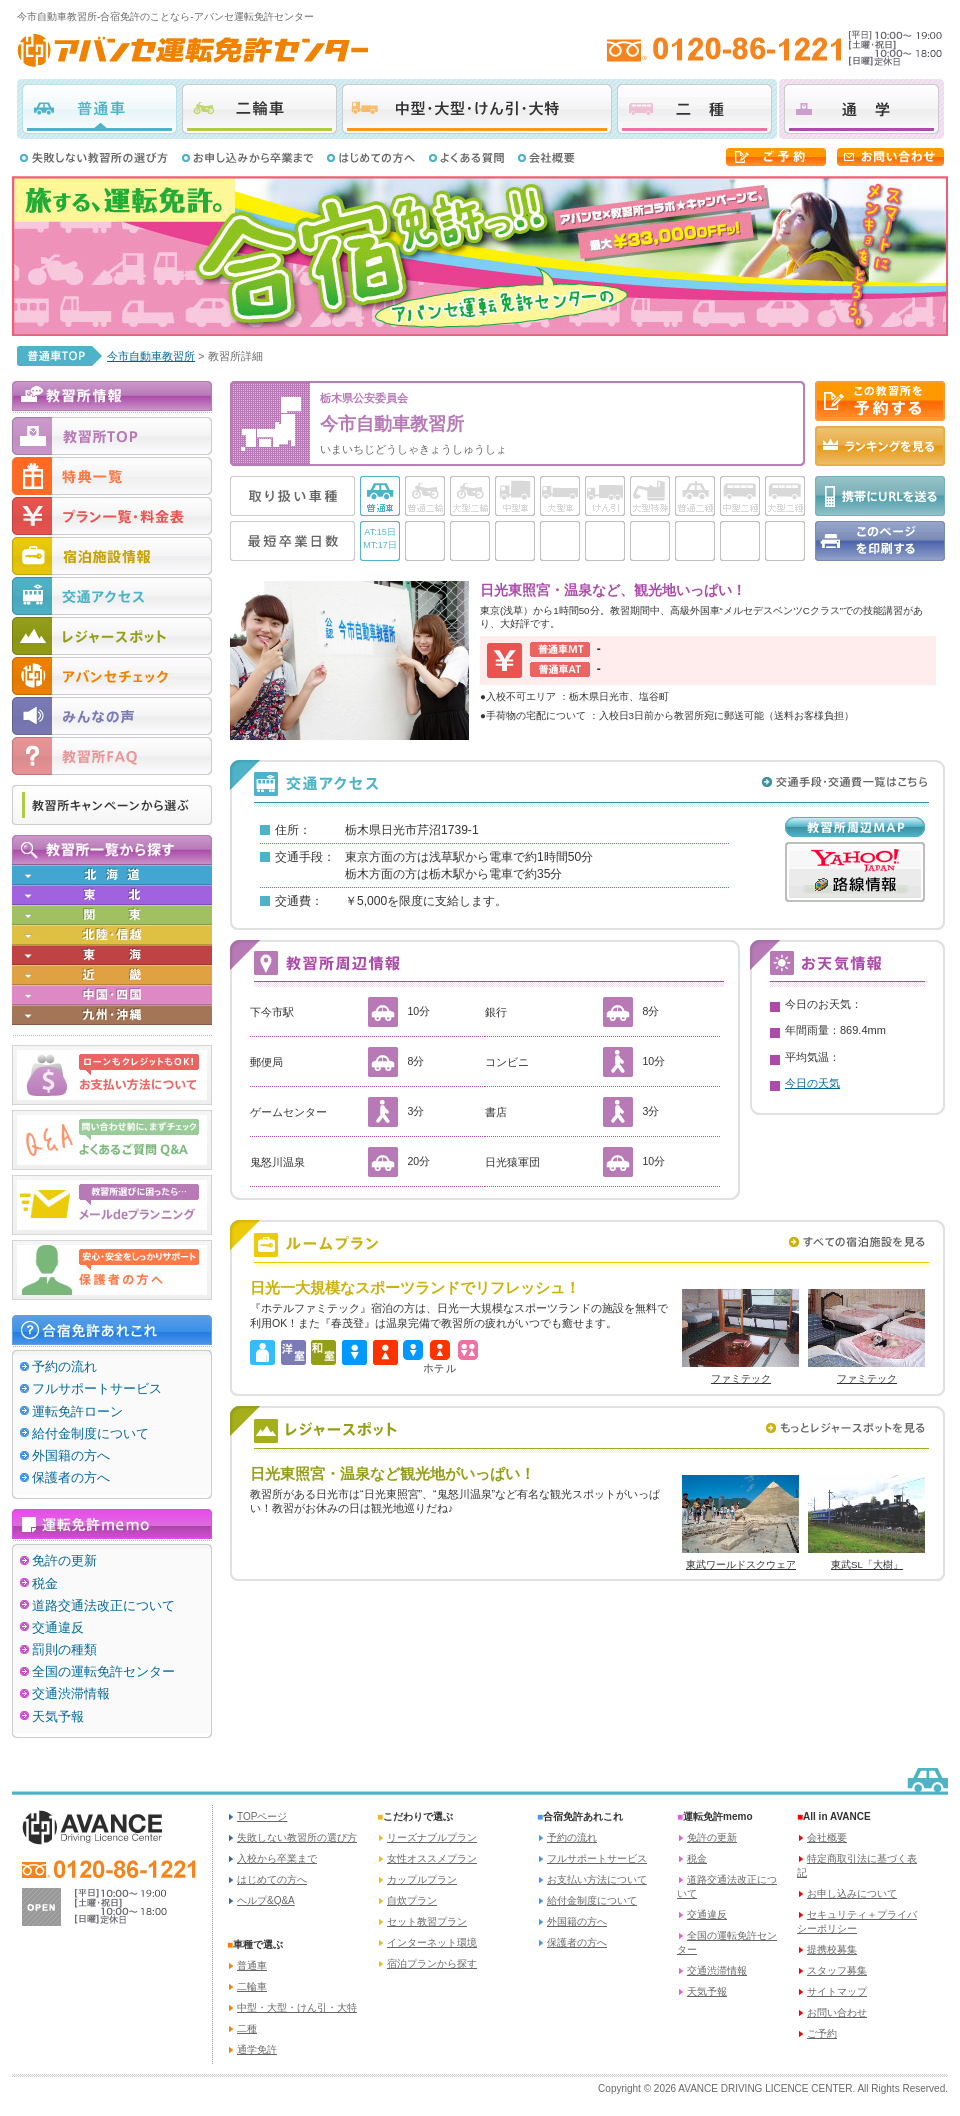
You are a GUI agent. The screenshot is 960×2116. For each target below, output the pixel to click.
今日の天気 (812, 1083)
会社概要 (827, 1837)
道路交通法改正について (103, 1605)
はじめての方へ (272, 1879)
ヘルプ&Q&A (266, 1900)
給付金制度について (90, 1433)
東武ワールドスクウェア (741, 1564)
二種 (694, 109)
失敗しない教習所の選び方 (297, 1837)
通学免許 (257, 2049)
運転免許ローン (77, 1411)
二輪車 (259, 109)
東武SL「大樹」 (867, 1564)
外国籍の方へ (71, 1455)
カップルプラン (422, 1879)
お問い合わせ (837, 2012)
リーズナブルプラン (432, 1837)
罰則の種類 (64, 1649)
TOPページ (262, 1816)
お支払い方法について (597, 1879)
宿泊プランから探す (432, 1963)
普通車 (99, 109)
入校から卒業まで (277, 1858)
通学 (861, 109)
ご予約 (822, 2033)
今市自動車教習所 (151, 356)
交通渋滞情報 (71, 1693)
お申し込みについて (852, 1893)
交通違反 (58, 1627)
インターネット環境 (432, 1942)
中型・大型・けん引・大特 (477, 109)
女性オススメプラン (432, 1858)
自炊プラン (412, 1900)
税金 (45, 1583)
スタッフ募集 (837, 1970)
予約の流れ (64, 1366)
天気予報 (58, 1716)
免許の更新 (64, 1560)
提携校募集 (832, 1949)
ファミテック (741, 1378)
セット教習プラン (427, 1921)
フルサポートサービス (97, 1388)
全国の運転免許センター (103, 1671)
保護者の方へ (71, 1477)
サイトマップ (837, 1991)
